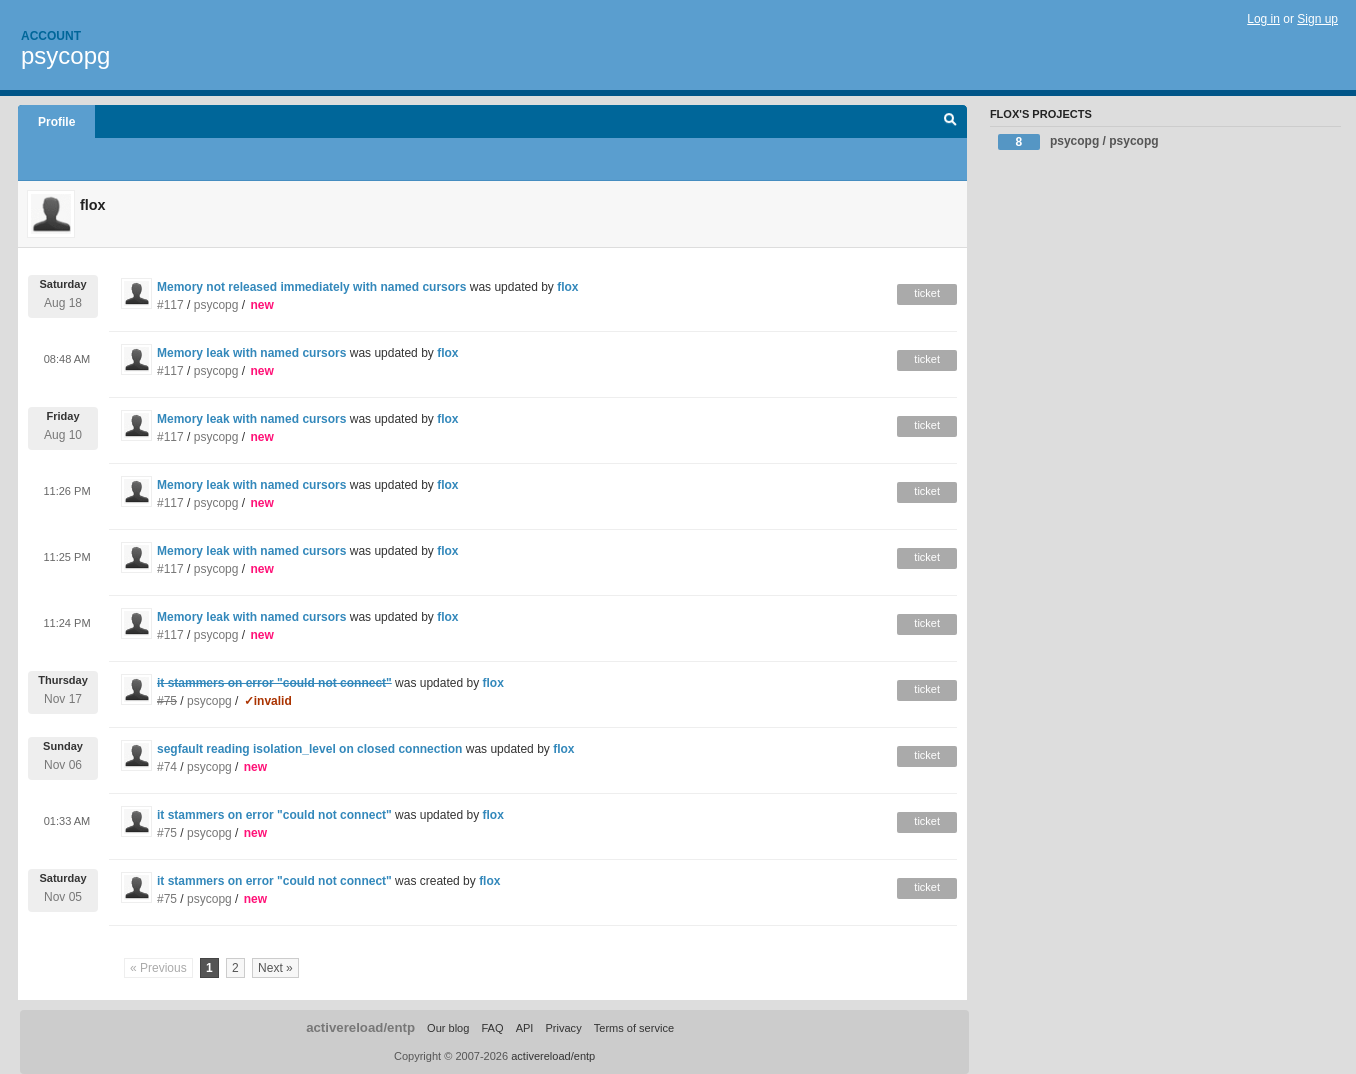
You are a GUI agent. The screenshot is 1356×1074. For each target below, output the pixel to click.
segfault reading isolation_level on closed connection (309, 749)
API (525, 1028)
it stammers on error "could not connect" (274, 815)
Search (950, 122)
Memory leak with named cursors (251, 353)
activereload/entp (360, 1027)
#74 (167, 767)
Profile (56, 122)
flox (567, 287)
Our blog (448, 1028)
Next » (275, 968)
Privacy (563, 1028)
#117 (170, 305)
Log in (1263, 19)
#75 (167, 833)
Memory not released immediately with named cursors (311, 287)
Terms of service (634, 1028)
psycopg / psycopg (1078, 142)
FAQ (492, 1028)
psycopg (65, 55)
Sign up (1317, 19)
